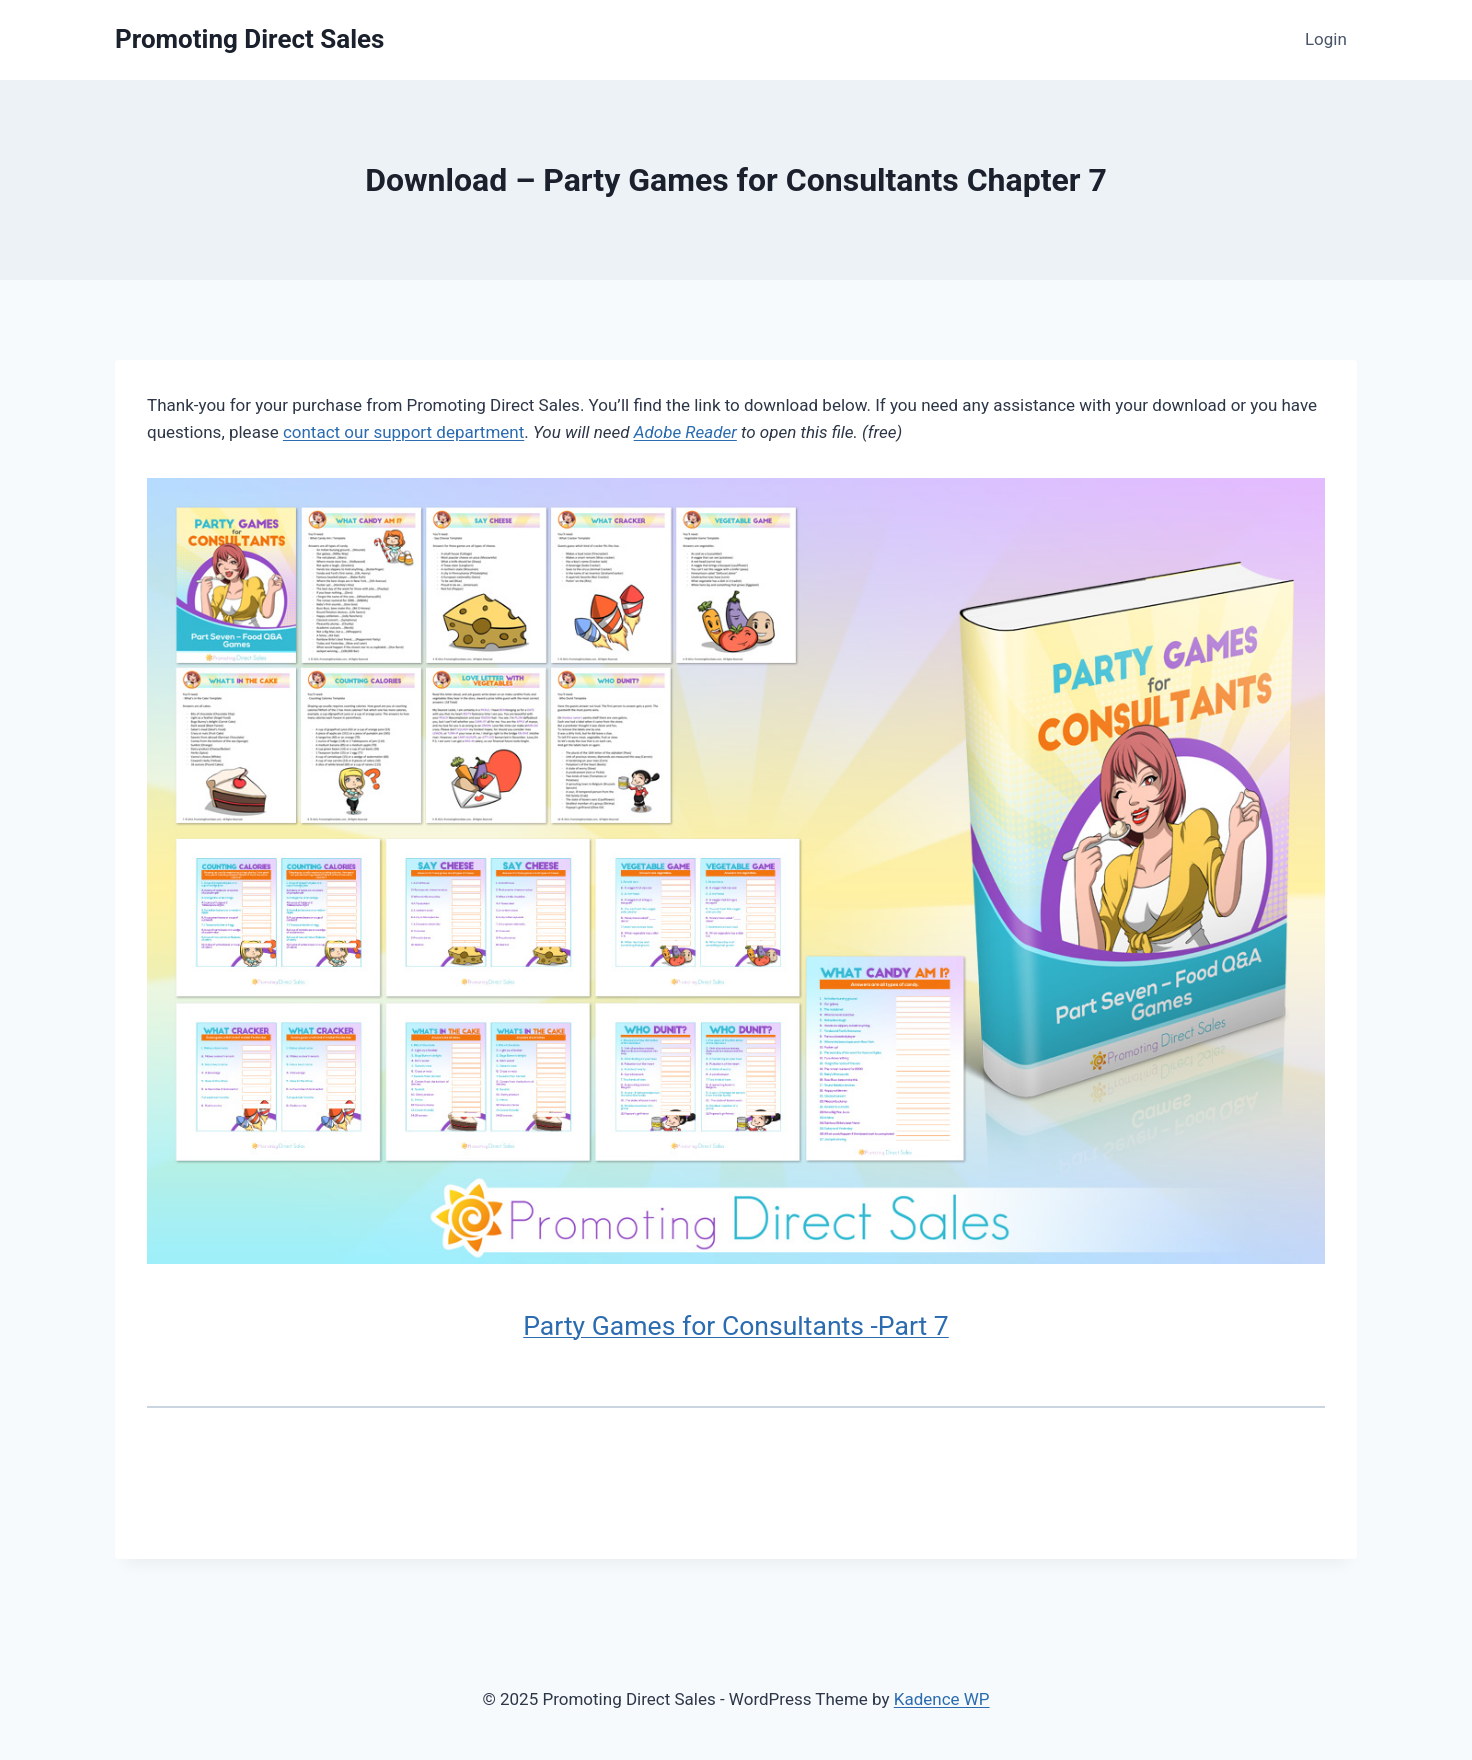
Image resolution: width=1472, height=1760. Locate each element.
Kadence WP (942, 1699)
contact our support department (403, 432)
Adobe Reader (685, 432)
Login (1326, 39)
